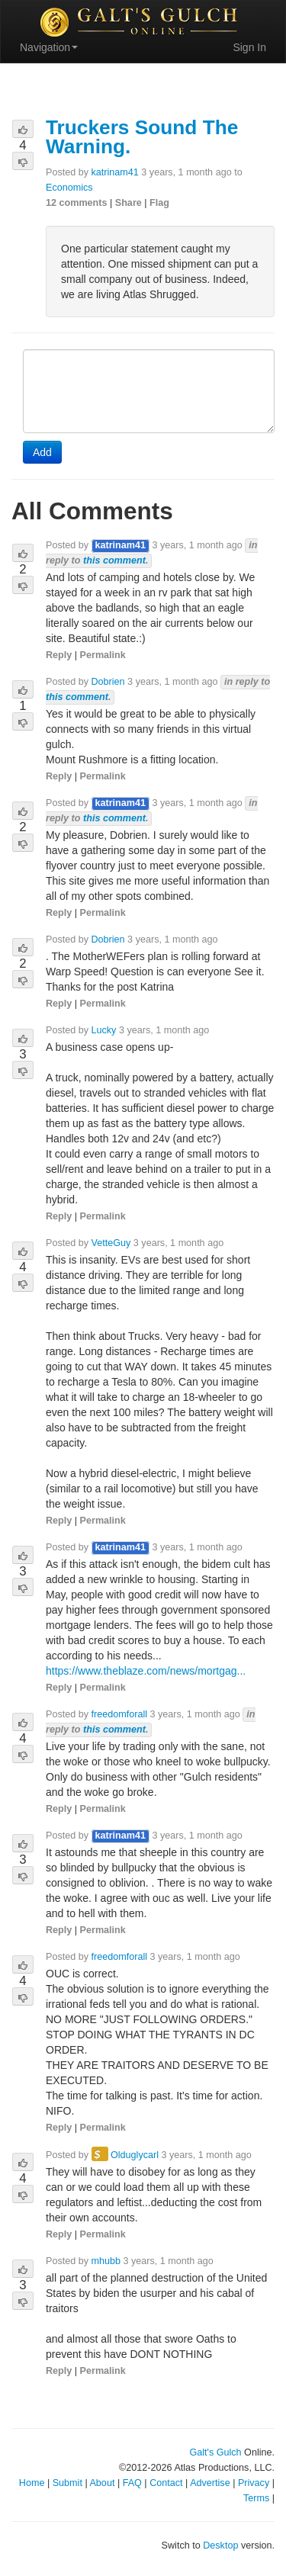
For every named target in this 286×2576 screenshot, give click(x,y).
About (101, 2483)
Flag (159, 203)
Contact (165, 2483)
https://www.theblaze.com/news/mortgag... (146, 1671)
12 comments (77, 203)
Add (42, 452)
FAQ (132, 2483)
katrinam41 (115, 172)
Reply (59, 655)
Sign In (249, 47)
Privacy (253, 2483)
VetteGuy (111, 1243)
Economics (69, 187)
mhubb (106, 2261)
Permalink (103, 655)
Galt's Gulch (215, 2452)
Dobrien (108, 681)
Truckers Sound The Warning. (142, 137)
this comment (114, 560)
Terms (256, 2498)
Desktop (220, 2545)
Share (128, 203)
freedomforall (120, 1714)
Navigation (49, 47)
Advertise (210, 2483)
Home (32, 2483)
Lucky (104, 1030)
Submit (67, 2483)
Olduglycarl (135, 2155)
